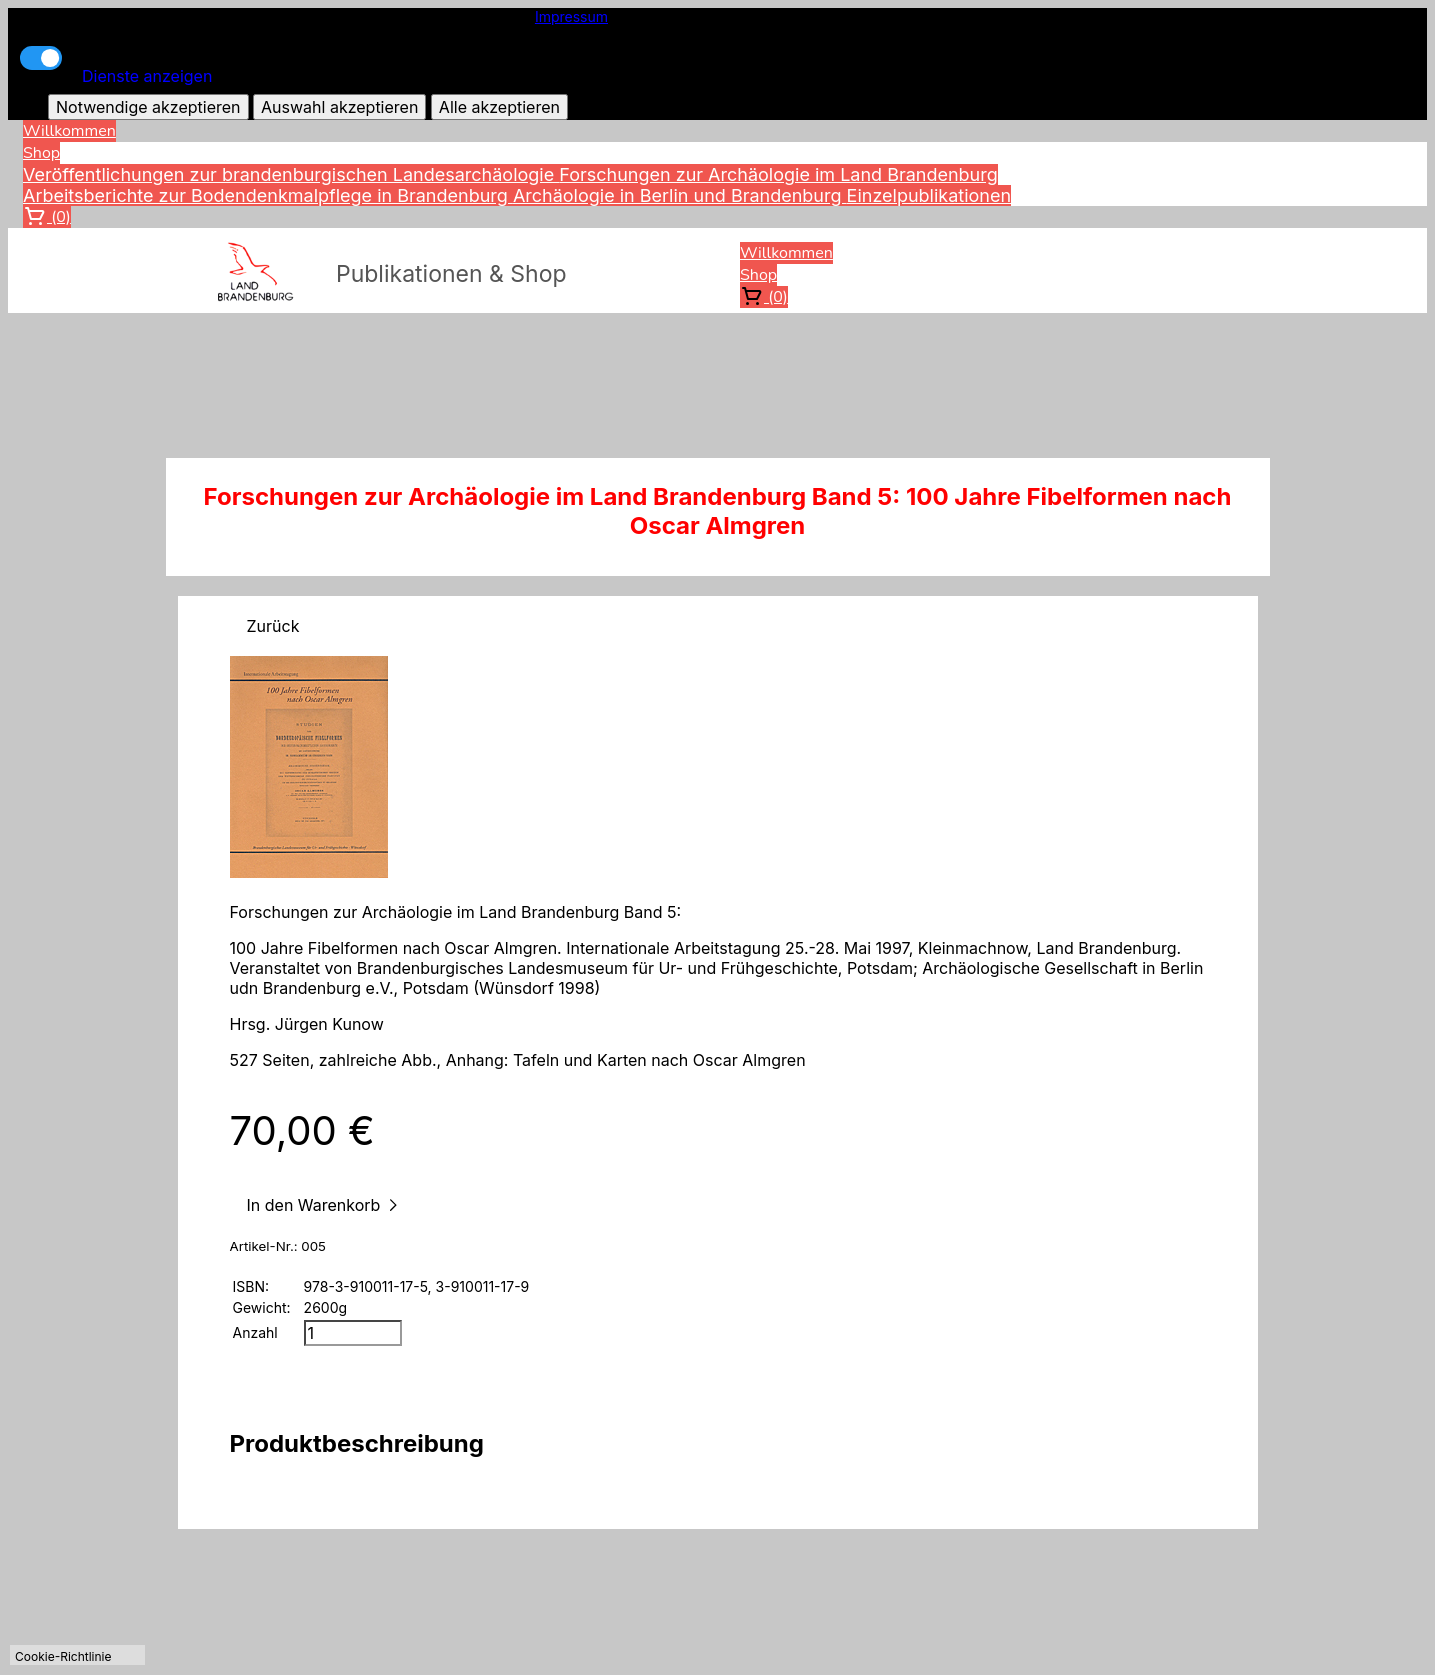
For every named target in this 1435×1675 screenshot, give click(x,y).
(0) (47, 217)
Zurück (273, 626)
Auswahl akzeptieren (339, 107)
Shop (41, 153)
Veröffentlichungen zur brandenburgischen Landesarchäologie (291, 174)
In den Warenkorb (325, 1205)
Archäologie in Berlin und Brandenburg (680, 195)
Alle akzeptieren (499, 107)
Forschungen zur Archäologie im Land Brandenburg (778, 174)
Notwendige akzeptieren (148, 107)
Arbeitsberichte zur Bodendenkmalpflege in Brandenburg (268, 195)
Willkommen (69, 131)
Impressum (571, 16)
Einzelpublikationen (929, 195)
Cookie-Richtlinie (63, 1656)
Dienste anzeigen (147, 76)
